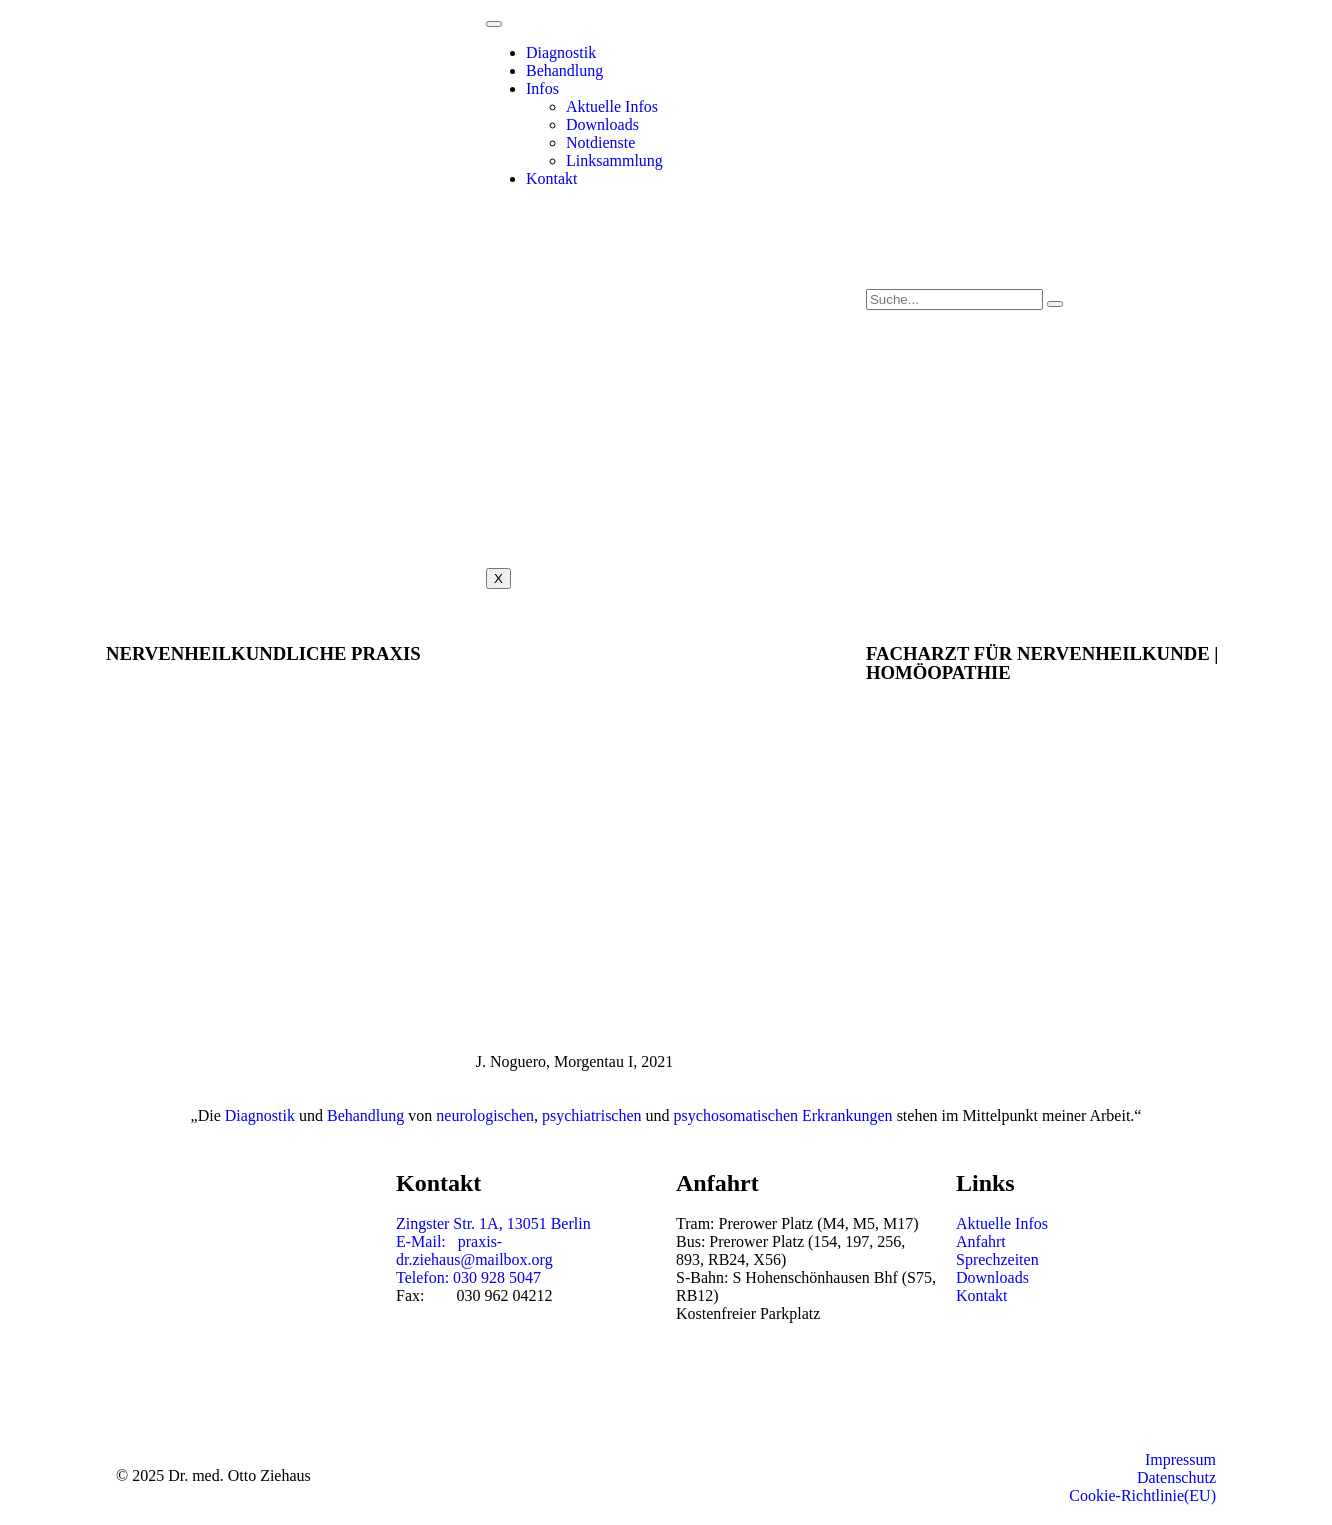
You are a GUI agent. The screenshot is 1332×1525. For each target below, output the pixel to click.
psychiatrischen (592, 1115)
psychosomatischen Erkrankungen (783, 1115)
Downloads (602, 124)
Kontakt (552, 178)
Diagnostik (561, 52)
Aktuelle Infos (612, 106)
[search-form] (954, 299)
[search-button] (1055, 304)
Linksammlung (614, 160)
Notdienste (600, 142)
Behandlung (564, 70)
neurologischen (485, 1115)
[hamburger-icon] (494, 24)
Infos (542, 88)
